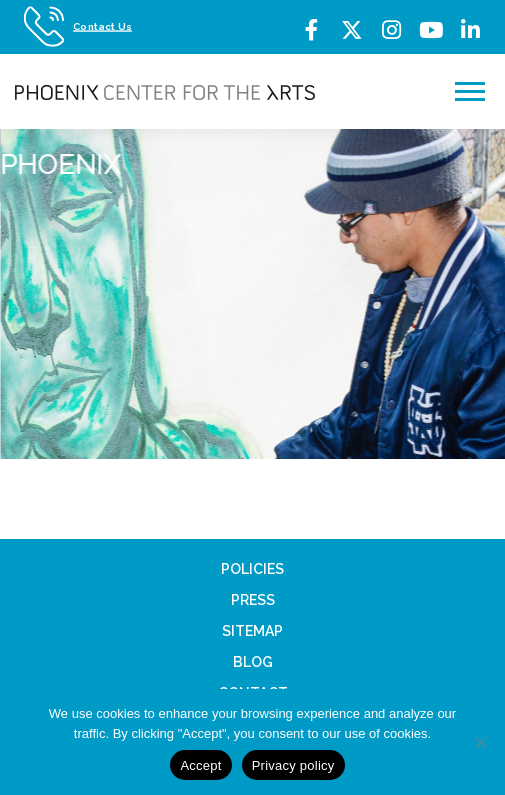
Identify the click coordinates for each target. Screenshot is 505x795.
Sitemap (252, 631)
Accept (200, 765)
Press (253, 600)
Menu (472, 91)
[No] (480, 742)
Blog (253, 662)
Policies (252, 569)
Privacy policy (293, 765)
